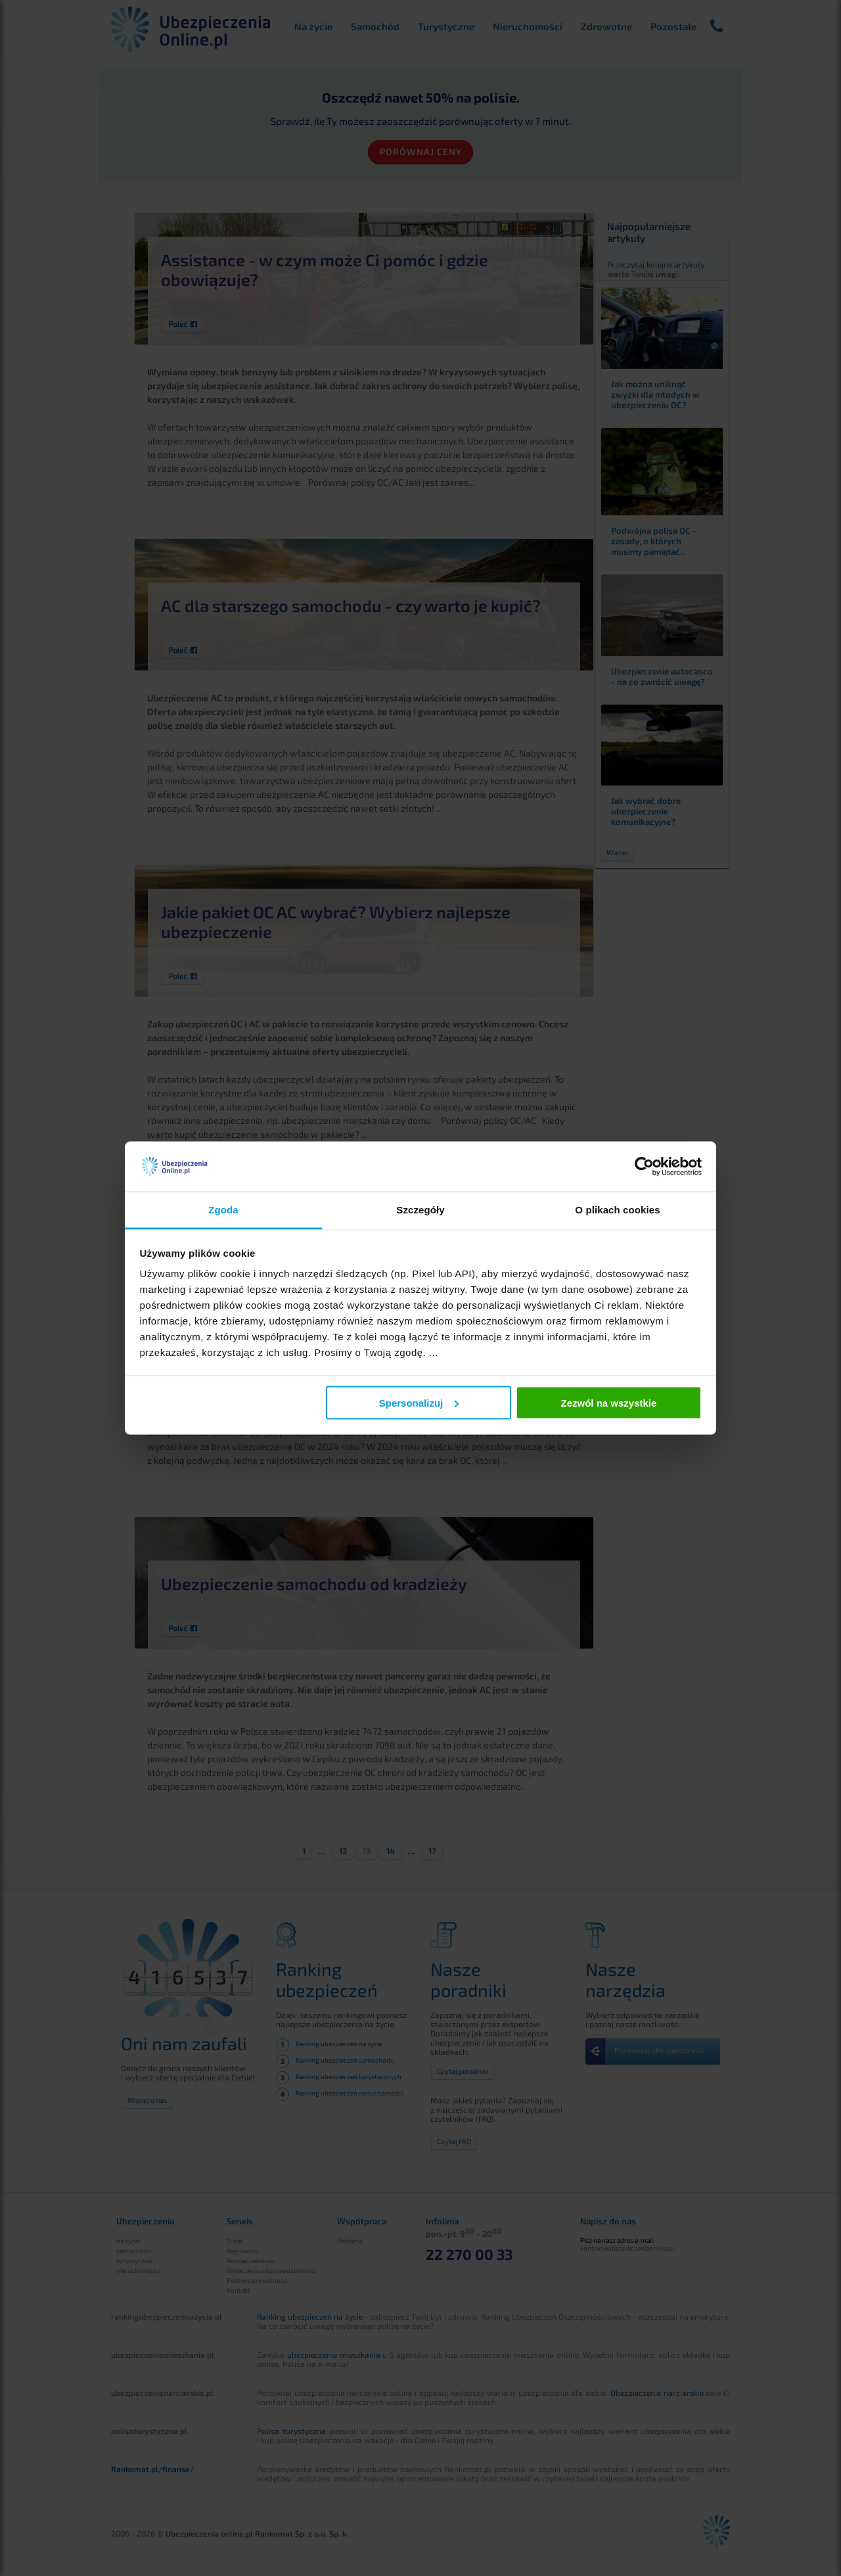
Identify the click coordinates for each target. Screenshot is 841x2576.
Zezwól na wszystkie (608, 1402)
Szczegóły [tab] (420, 1209)
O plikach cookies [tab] (617, 1209)
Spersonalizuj (419, 1402)
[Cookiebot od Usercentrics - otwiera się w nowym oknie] (644, 1167)
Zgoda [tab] (223, 1209)
